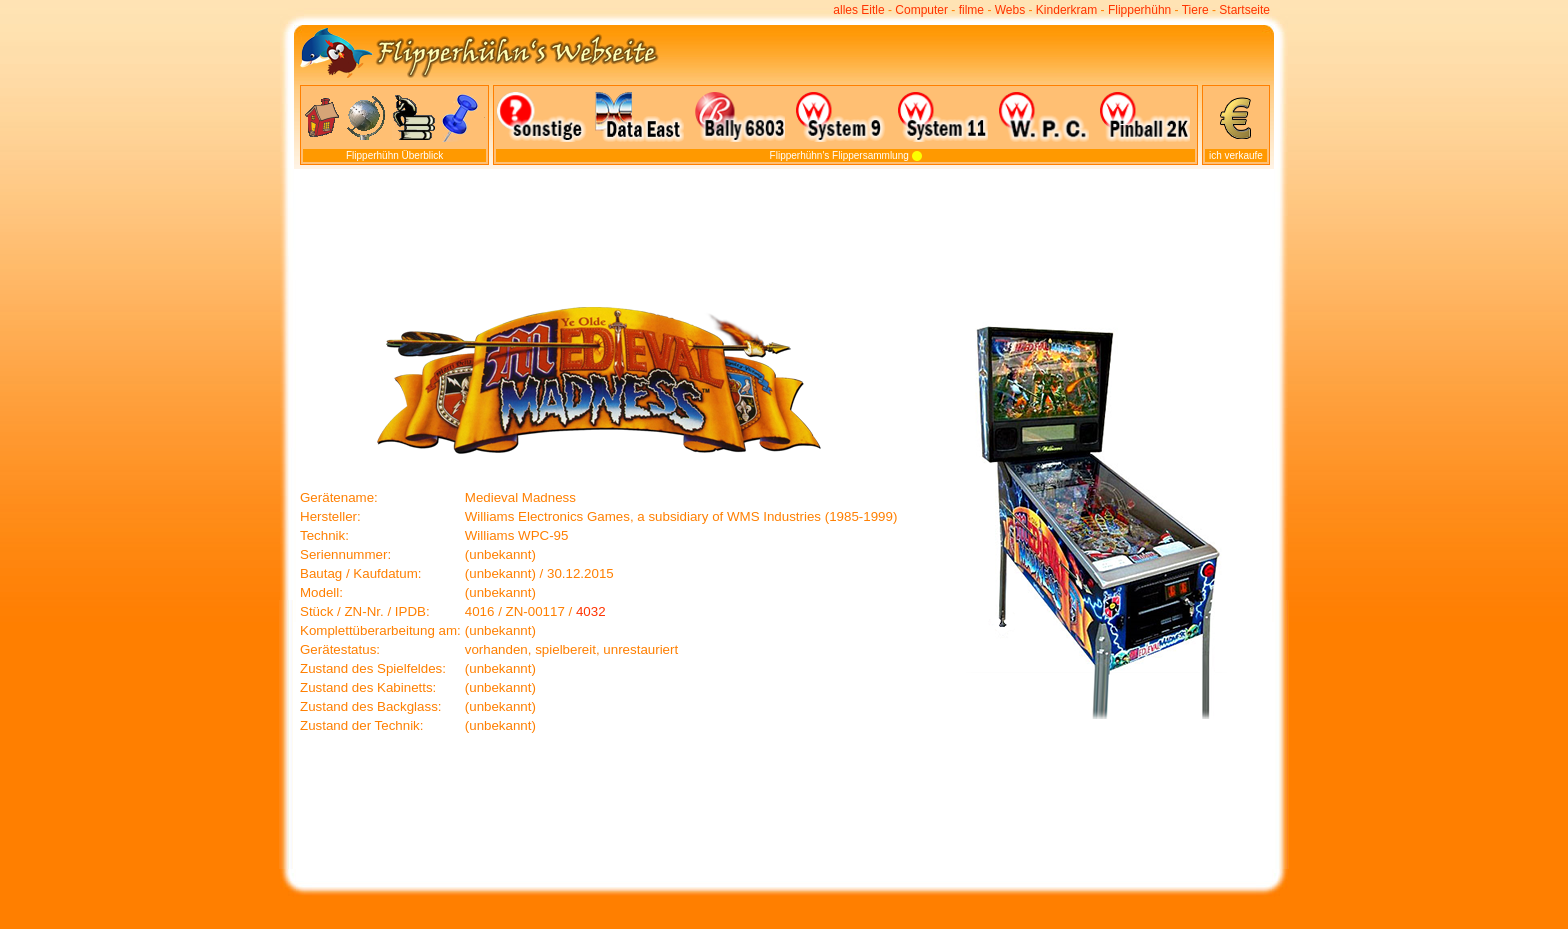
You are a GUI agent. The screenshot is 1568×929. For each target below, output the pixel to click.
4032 (591, 611)
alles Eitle (858, 10)
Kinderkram (1066, 10)
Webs (1010, 10)
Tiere (1195, 10)
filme (971, 10)
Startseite (1244, 10)
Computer (921, 10)
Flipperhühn (1139, 10)
